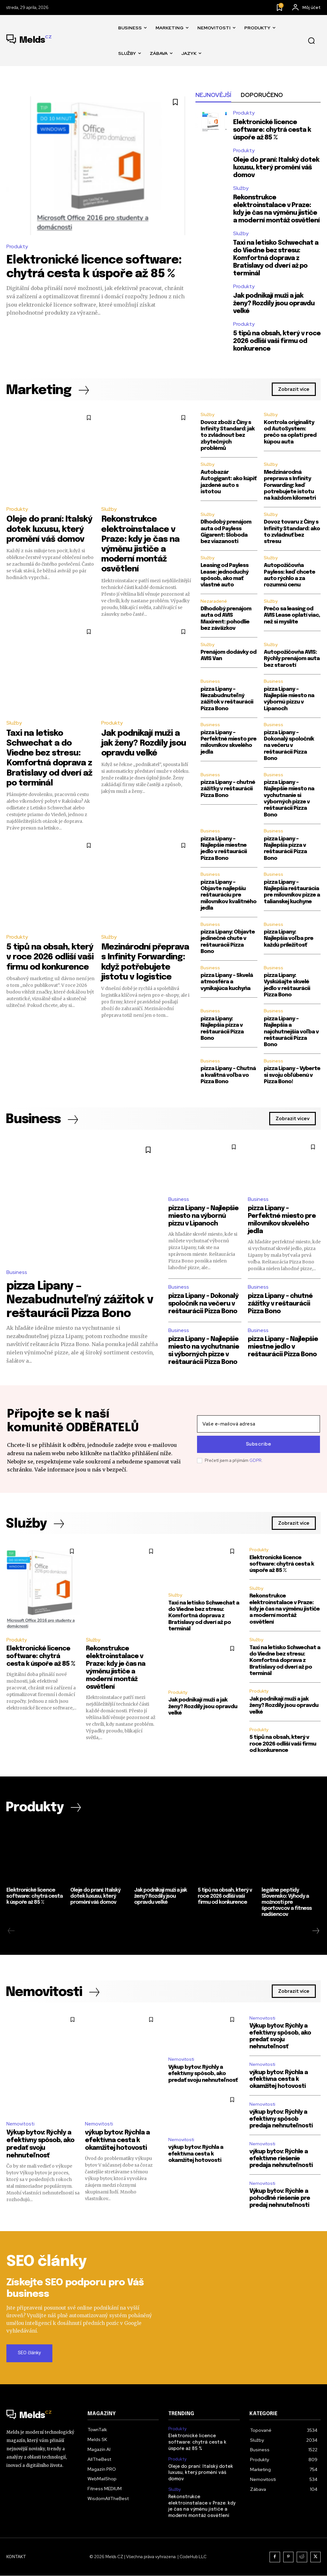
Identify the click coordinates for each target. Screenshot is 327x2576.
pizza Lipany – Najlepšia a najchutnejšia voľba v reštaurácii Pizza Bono (291, 1032)
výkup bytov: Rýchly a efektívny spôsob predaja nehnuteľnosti (281, 2119)
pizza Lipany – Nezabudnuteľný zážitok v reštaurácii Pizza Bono (79, 1300)
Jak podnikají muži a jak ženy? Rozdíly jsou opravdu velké (274, 304)
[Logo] (29, 40)
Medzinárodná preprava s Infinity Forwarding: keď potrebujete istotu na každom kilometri (290, 485)
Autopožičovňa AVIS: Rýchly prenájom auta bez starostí (292, 659)
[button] (311, 41)
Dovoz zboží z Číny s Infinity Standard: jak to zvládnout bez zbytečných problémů (228, 435)
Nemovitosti (20, 2124)
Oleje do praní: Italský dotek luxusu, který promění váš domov (276, 168)
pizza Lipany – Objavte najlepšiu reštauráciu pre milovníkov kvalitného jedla (228, 895)
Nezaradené (214, 601)
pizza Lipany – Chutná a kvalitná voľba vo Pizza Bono (228, 1075)
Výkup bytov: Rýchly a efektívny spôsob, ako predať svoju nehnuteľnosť (203, 2074)
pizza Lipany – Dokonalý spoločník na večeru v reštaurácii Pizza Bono (289, 746)
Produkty (17, 246)
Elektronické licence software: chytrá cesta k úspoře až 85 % (272, 130)
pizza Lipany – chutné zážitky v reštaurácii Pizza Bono (228, 789)
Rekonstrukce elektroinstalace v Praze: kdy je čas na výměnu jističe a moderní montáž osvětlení (284, 1609)
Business (210, 681)
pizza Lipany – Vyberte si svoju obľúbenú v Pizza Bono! (292, 1075)
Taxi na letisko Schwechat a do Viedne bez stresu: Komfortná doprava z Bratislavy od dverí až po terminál (275, 258)
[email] (258, 1424)
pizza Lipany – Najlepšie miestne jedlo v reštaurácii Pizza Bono (283, 1347)
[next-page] (315, 1931)
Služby (240, 188)
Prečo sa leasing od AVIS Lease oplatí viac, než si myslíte (292, 615)
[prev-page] (11, 1931)
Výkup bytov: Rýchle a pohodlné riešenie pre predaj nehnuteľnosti (279, 2198)
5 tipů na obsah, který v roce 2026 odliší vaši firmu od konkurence (277, 341)
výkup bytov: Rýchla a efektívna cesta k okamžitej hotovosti (117, 2141)
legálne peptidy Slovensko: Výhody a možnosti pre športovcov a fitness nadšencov (287, 1902)
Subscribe (258, 1444)
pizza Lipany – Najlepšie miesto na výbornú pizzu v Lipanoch (203, 1216)
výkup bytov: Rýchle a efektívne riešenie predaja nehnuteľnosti (281, 2159)
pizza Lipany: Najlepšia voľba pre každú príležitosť (288, 938)
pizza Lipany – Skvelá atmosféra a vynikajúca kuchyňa (227, 982)
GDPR (255, 1460)
